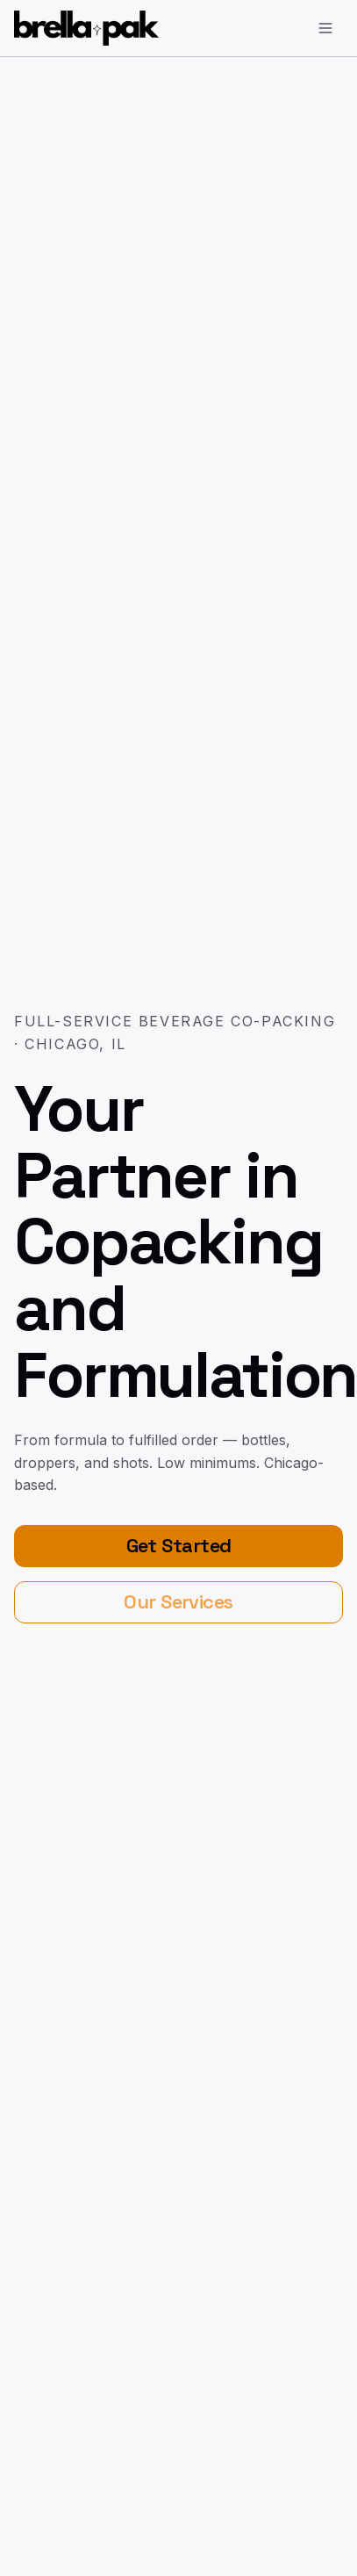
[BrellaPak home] (86, 28)
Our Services (178, 1601)
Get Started (179, 1545)
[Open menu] (325, 28)
